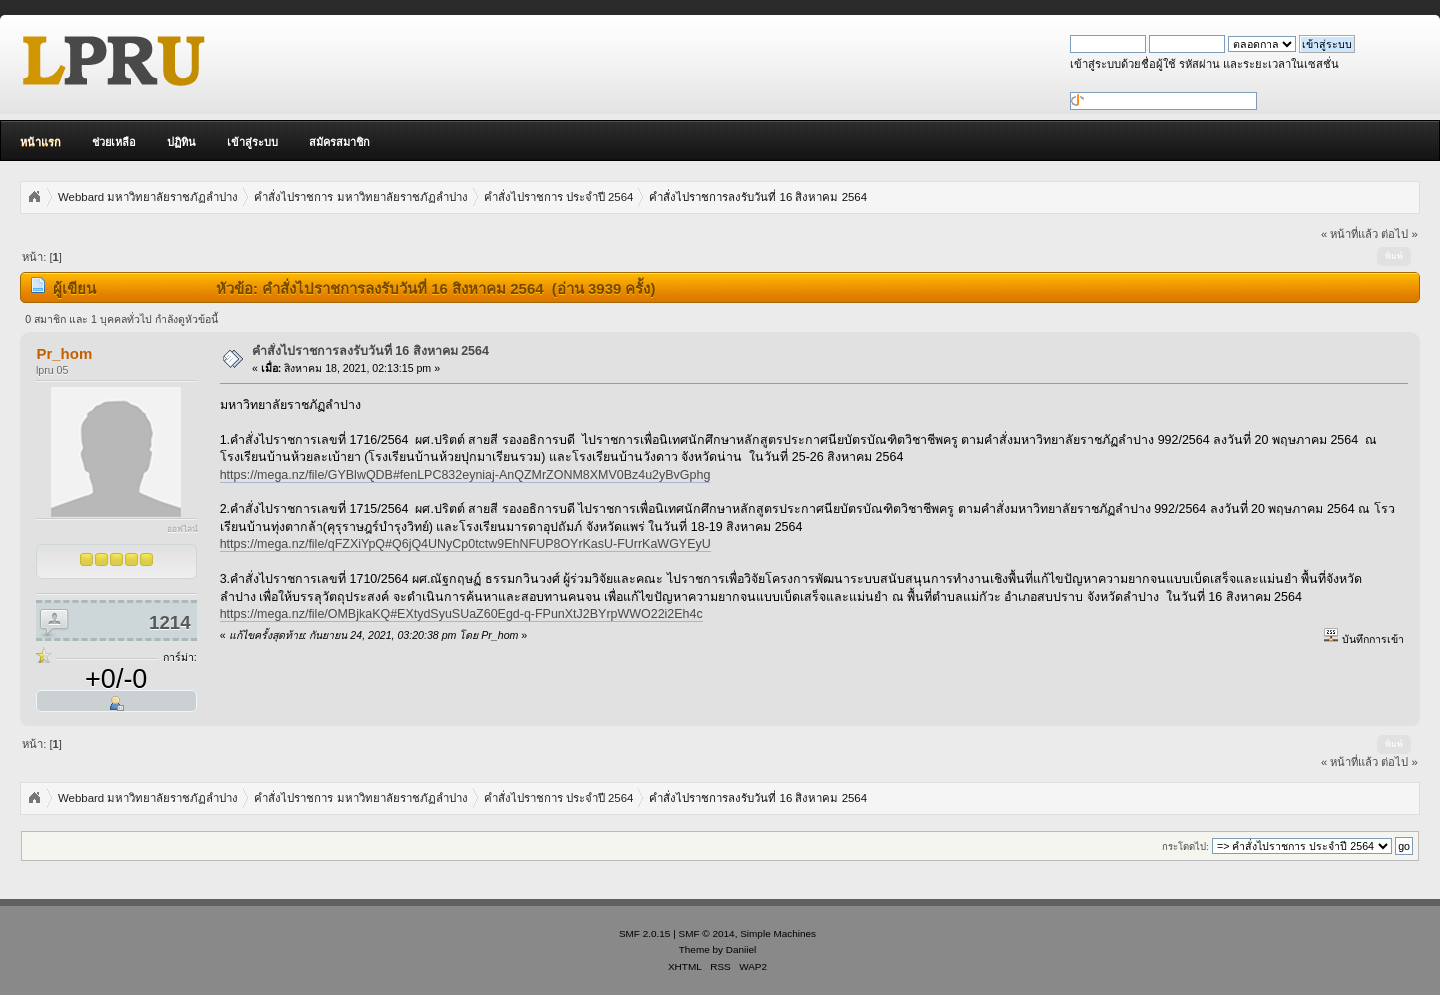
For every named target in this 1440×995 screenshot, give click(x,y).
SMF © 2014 (707, 933)
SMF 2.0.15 (645, 933)
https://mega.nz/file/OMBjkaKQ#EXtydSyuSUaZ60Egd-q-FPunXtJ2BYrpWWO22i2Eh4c (461, 614)
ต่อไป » (1399, 234)
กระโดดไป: (1185, 846)
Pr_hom (64, 353)
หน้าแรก (40, 142)
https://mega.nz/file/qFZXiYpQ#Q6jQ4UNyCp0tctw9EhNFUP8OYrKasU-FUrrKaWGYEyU (465, 544)
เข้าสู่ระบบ (252, 142)
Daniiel (741, 949)
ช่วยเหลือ (114, 142)
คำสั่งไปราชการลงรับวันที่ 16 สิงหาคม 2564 (370, 351)
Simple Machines (778, 933)
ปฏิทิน (181, 142)
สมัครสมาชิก (339, 142)
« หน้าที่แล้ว (1349, 234)
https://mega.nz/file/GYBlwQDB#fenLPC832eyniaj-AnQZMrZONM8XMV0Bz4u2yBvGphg (465, 475)
